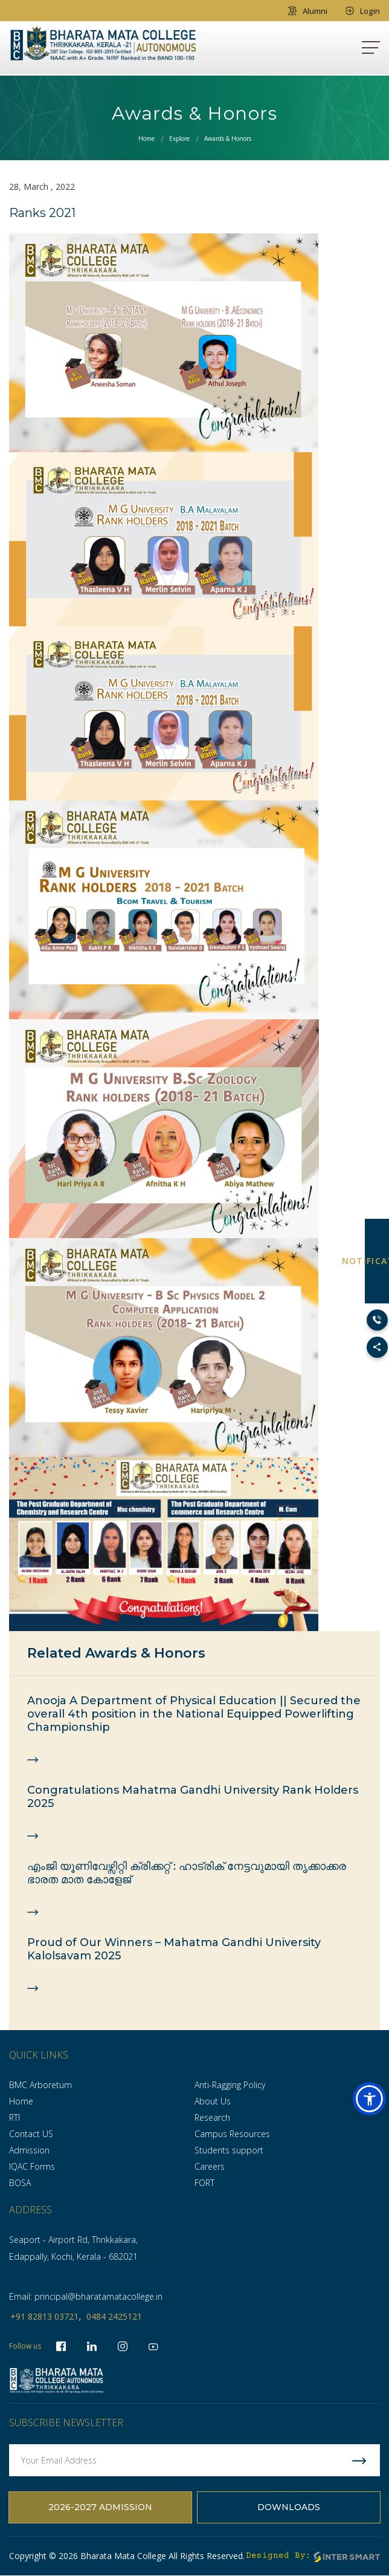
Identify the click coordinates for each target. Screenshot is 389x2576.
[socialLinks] (153, 2346)
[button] (369, 2098)
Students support (228, 2150)
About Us (212, 2101)
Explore (179, 138)
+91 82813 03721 (44, 2316)
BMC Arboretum (40, 2085)
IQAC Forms (32, 2166)
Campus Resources (232, 2134)
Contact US (31, 2134)
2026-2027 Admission (100, 2508)
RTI (14, 2117)
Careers (209, 2166)
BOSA (20, 2182)
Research (212, 2117)
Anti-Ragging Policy (229, 2085)
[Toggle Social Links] (377, 1347)
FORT (204, 2182)
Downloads (288, 2508)
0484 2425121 (114, 2316)
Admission (29, 2150)
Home (146, 138)
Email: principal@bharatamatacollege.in (85, 2296)
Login (363, 10)
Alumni (307, 10)
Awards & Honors (227, 138)
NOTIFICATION (377, 1261)
